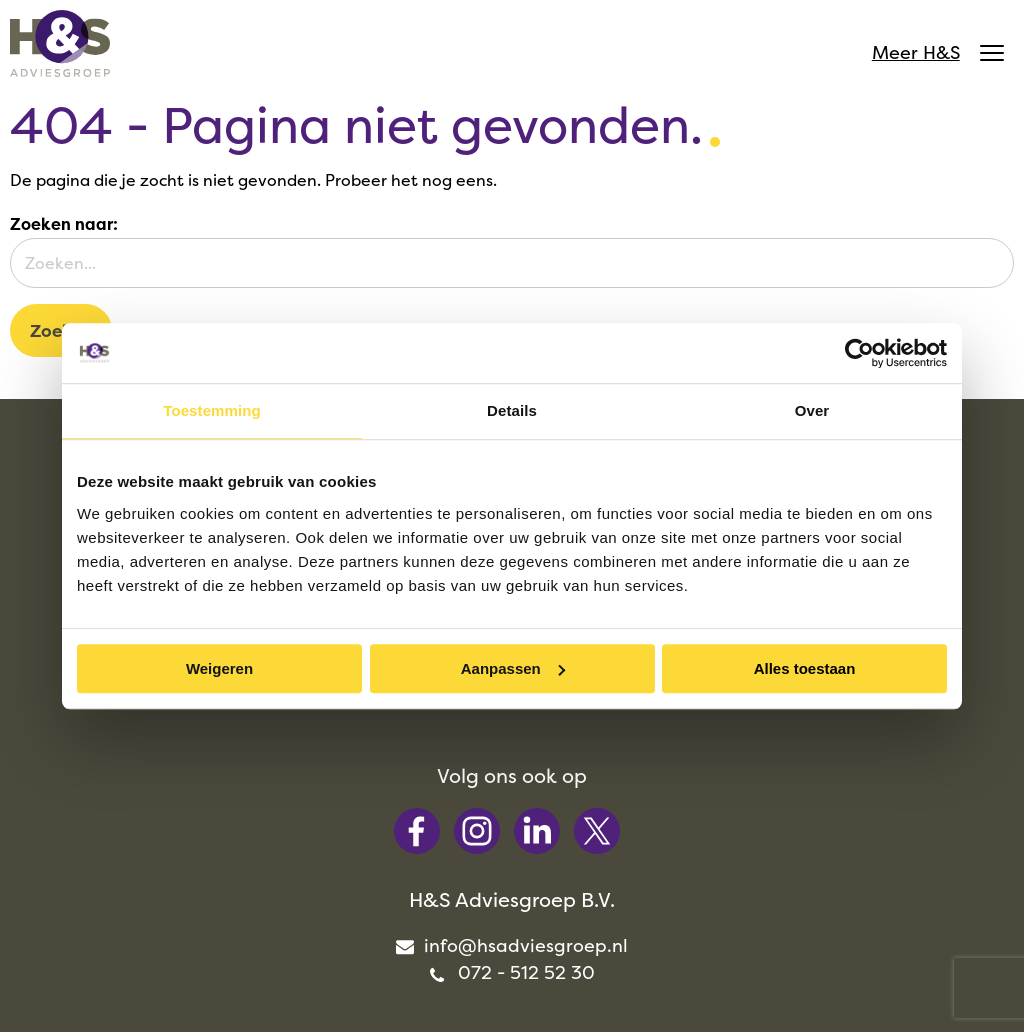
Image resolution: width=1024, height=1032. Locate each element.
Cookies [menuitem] (798, 981)
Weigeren (219, 668)
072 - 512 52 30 (683, 850)
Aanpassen (513, 668)
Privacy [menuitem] (707, 981)
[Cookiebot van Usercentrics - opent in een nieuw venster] (859, 353)
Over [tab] (812, 410)
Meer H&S (933, 54)
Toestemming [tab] (212, 410)
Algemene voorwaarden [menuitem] (537, 981)
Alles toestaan (805, 668)
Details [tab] (512, 410)
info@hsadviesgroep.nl (682, 823)
